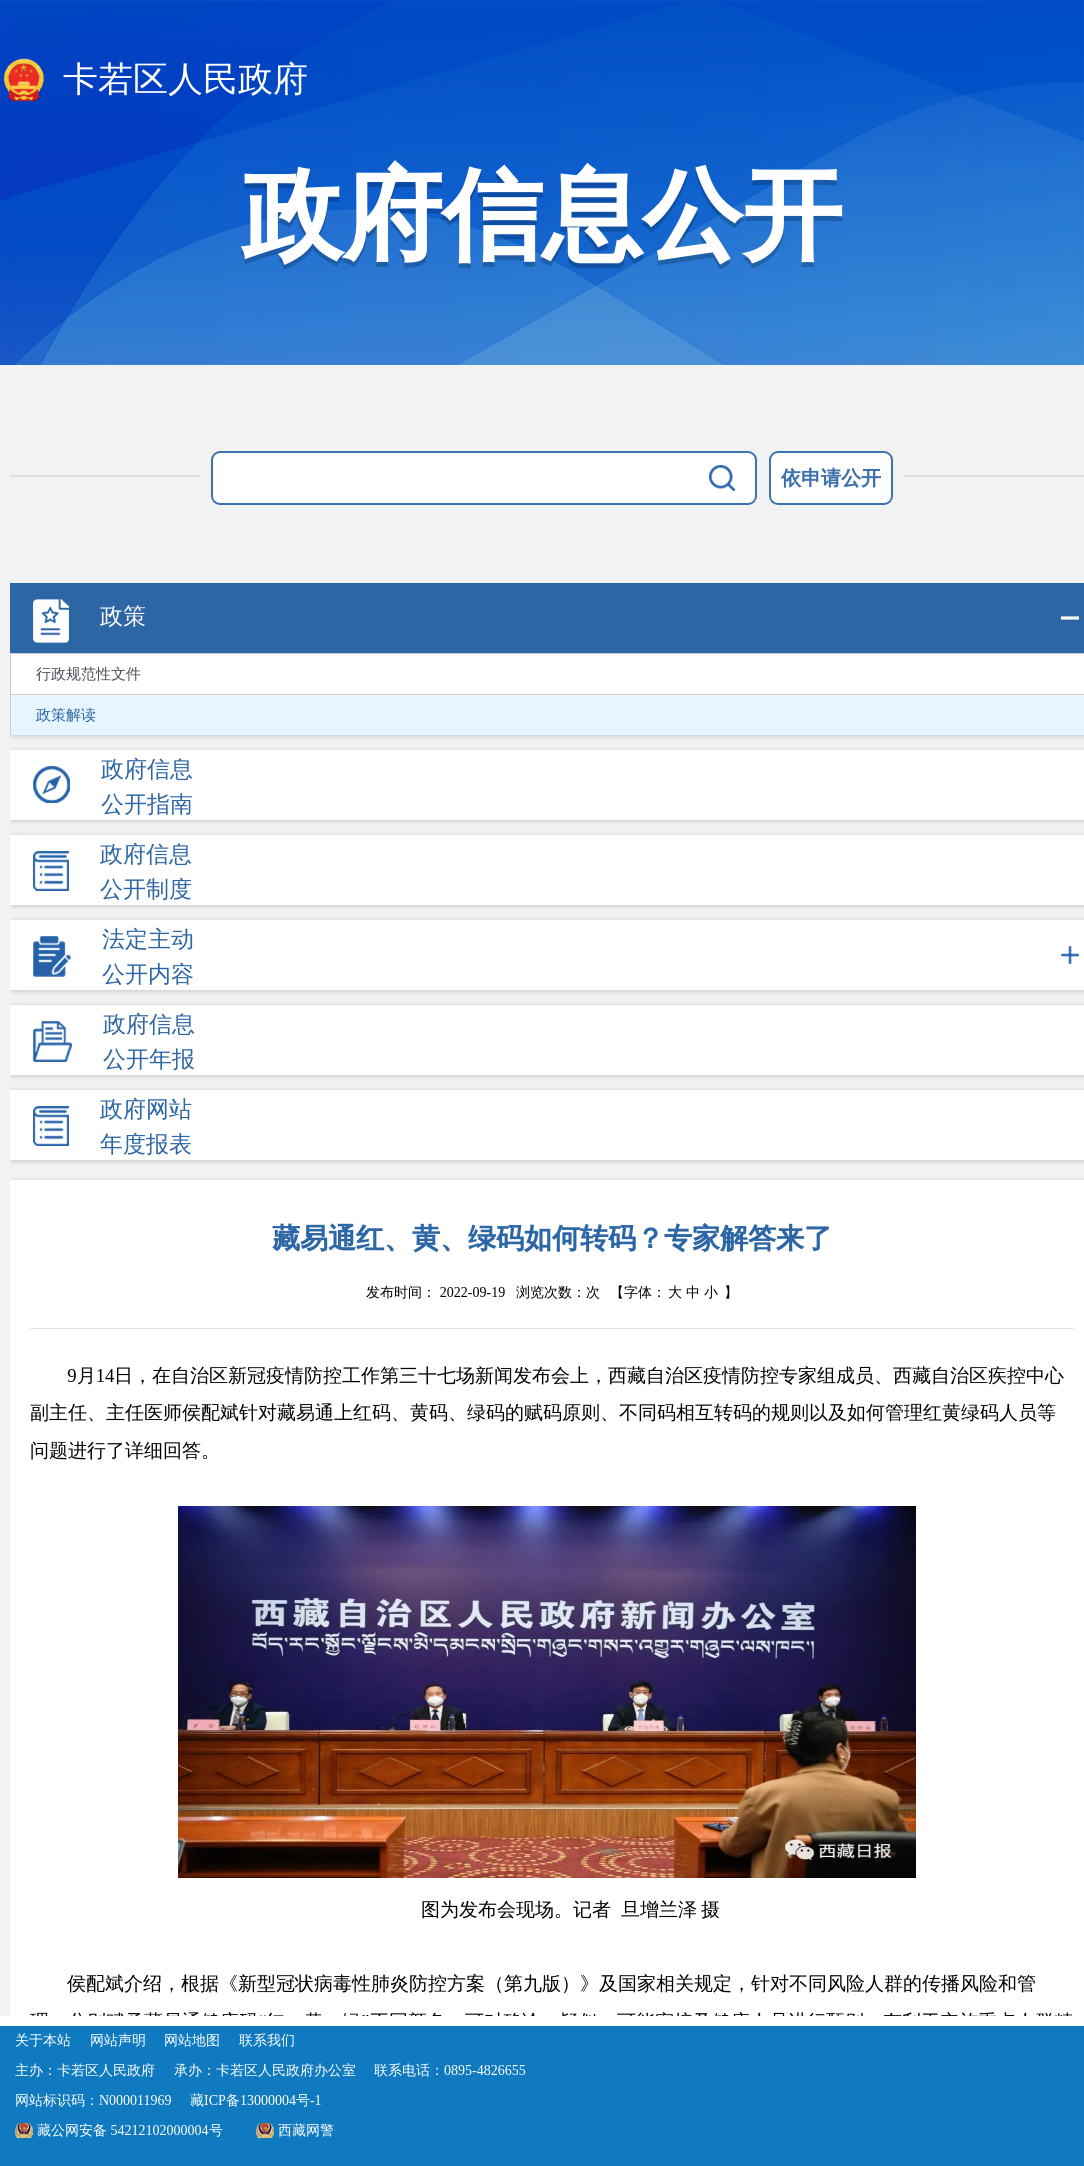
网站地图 (192, 2040)
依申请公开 (831, 478)
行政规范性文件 (88, 674)
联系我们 (267, 2040)
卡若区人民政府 (154, 81)
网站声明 (118, 2040)
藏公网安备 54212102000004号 (130, 2130)
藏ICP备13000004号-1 (255, 2100)
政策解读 (66, 715)
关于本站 (43, 2040)
